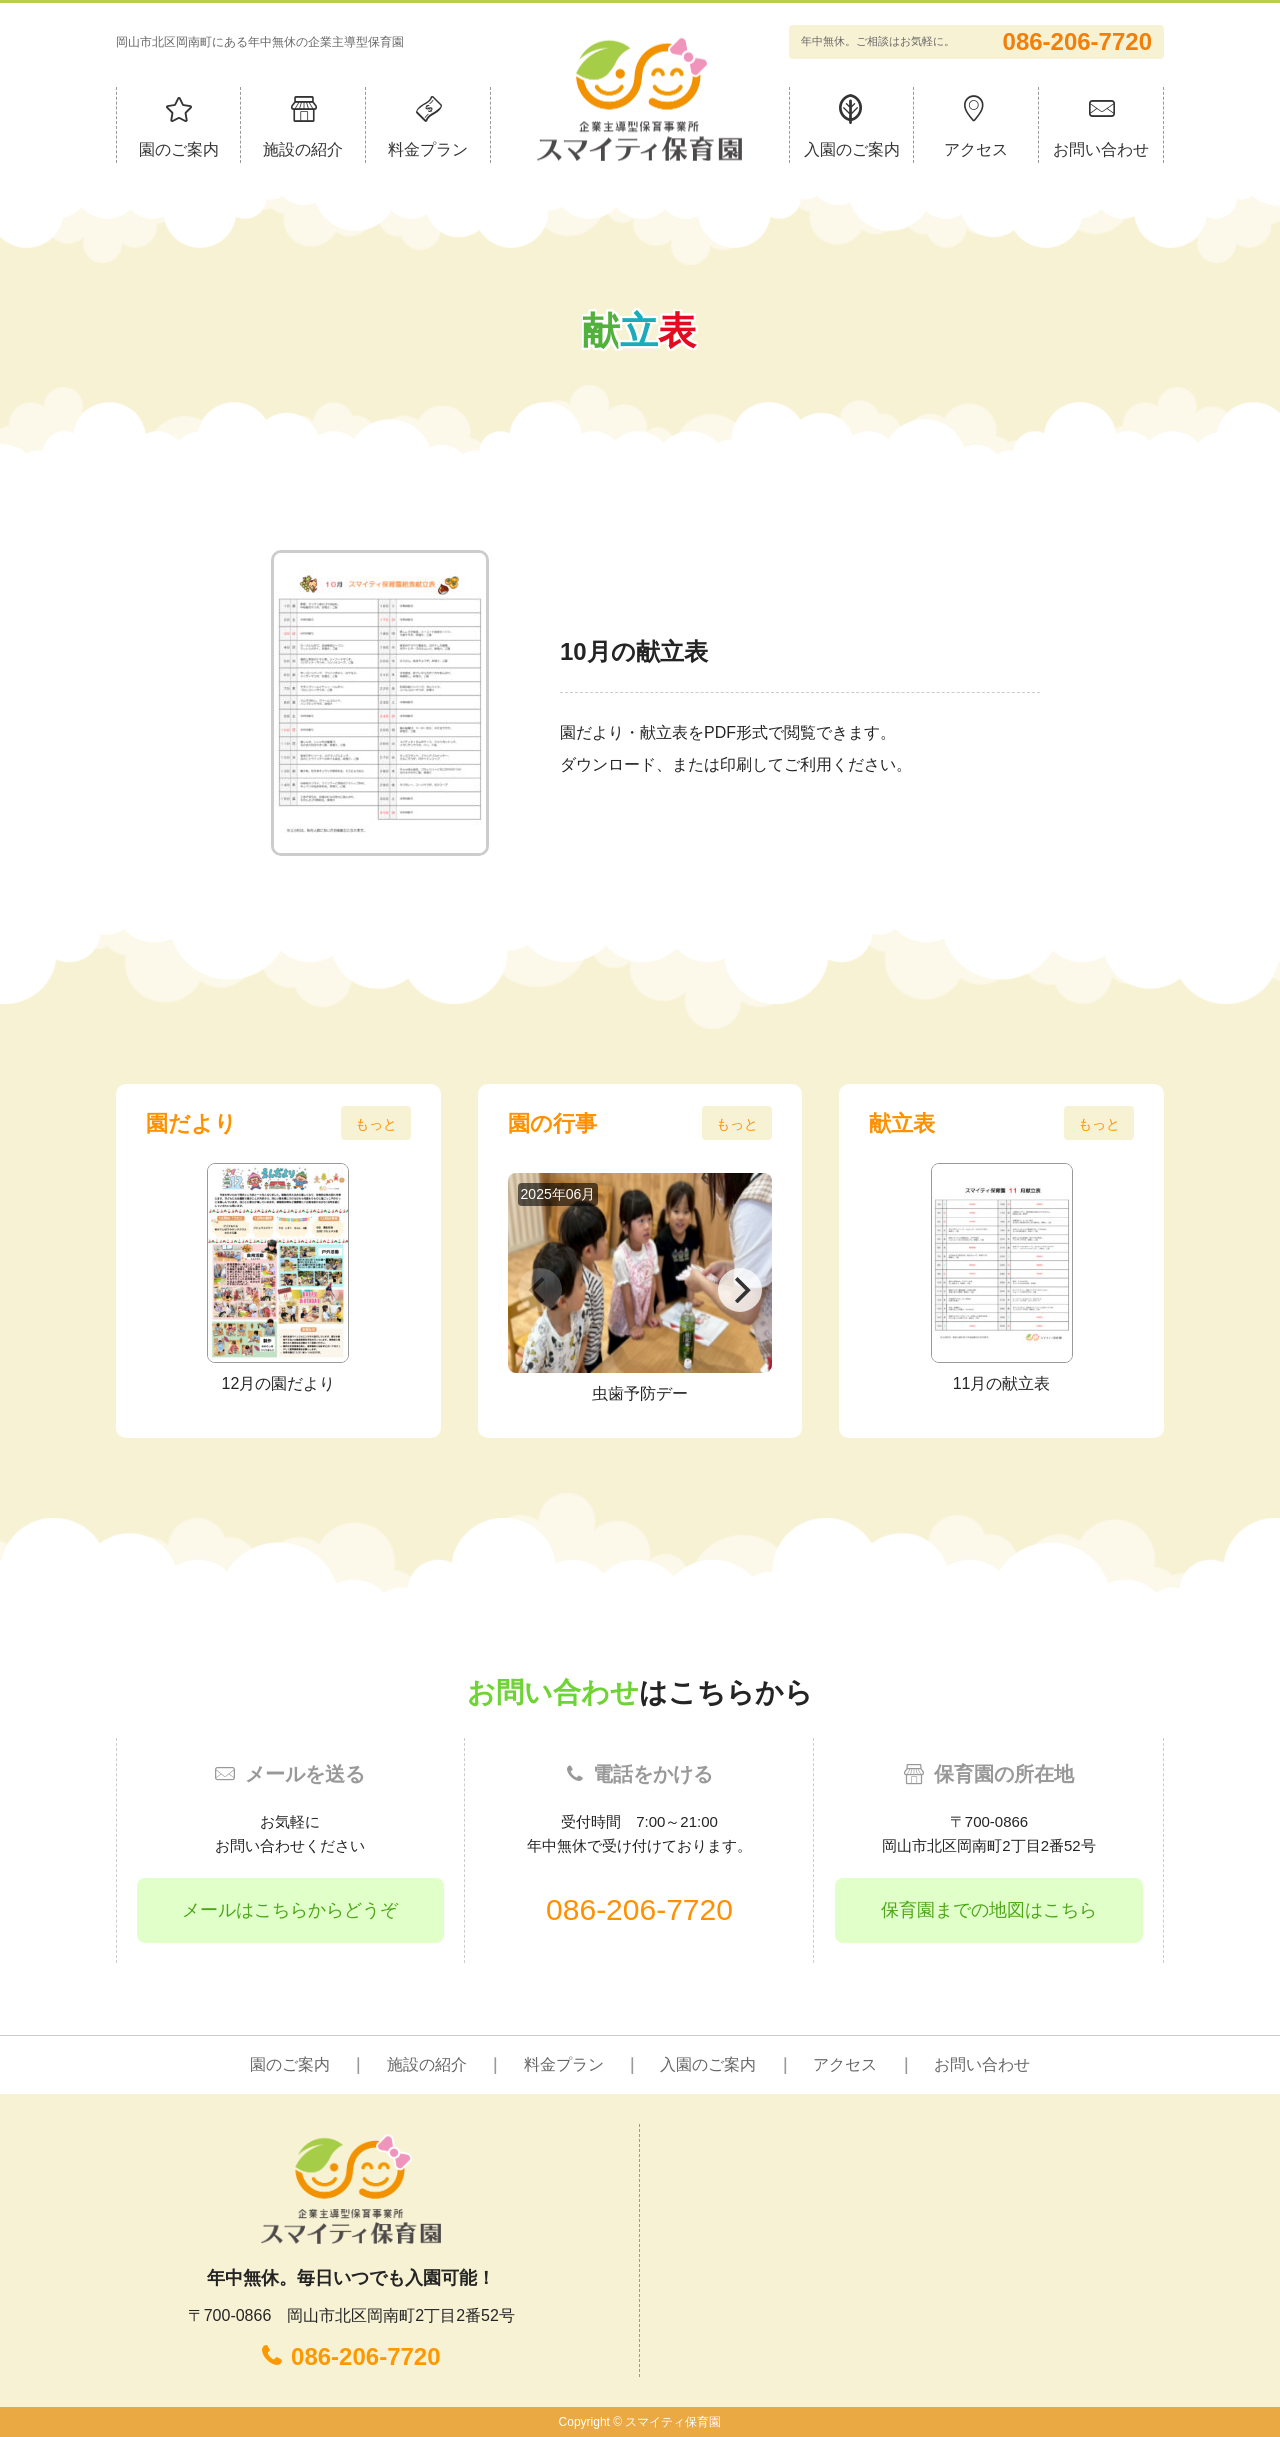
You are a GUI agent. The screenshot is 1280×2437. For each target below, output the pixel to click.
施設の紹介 (303, 149)
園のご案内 (179, 149)
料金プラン (428, 149)
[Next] (740, 1290)
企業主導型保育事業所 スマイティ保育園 (639, 98)
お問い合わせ (1101, 149)
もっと (376, 1124)
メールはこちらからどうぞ (290, 1910)
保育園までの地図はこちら (989, 1910)
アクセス (976, 149)
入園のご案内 (852, 149)
